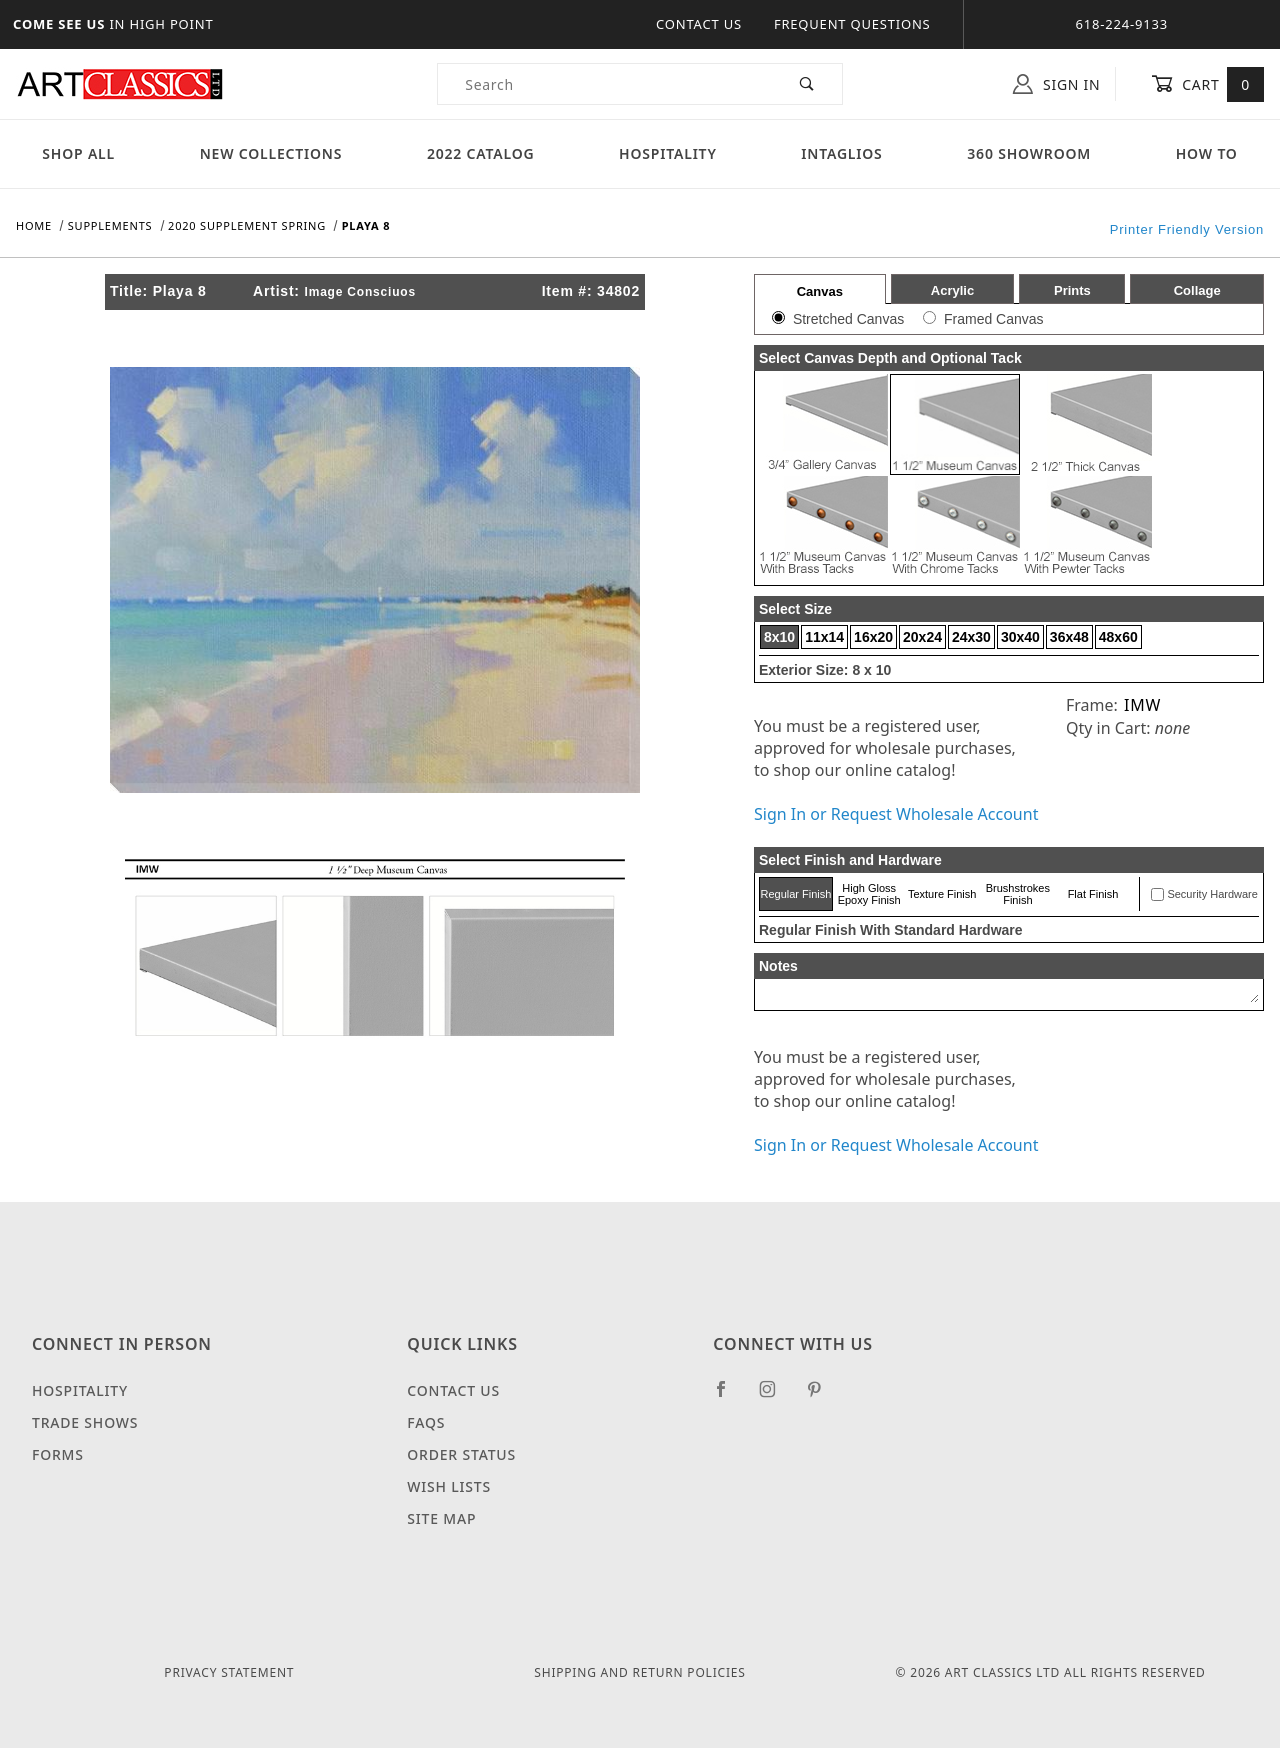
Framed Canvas (994, 319)
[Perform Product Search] (807, 84)
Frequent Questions (852, 24)
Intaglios (841, 153)
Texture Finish (942, 894)
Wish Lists (449, 1486)
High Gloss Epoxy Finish (869, 894)
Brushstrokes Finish (1018, 894)
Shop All (78, 153)
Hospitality (668, 153)
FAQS (426, 1422)
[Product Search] (605, 84)
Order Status (461, 1454)
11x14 (824, 637)
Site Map (441, 1518)
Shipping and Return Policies (639, 1672)
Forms (58, 1454)
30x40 (1020, 637)
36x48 (1069, 637)
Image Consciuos (360, 292)
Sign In (1056, 84)
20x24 (922, 637)
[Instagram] (776, 1397)
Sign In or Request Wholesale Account (896, 814)
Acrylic (952, 290)
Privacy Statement (229, 1672)
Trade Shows (85, 1422)
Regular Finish (795, 894)
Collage (1197, 290)
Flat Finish (1093, 894)
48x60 (1118, 637)
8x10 (779, 637)
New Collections (271, 153)
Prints (1072, 290)
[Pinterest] (822, 1397)
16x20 (873, 637)
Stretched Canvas (848, 319)
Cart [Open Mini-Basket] (1207, 84)
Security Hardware (1212, 894)
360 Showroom (1029, 153)
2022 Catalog (481, 153)
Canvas (820, 291)
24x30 (971, 637)
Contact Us (699, 24)
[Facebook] (729, 1397)
